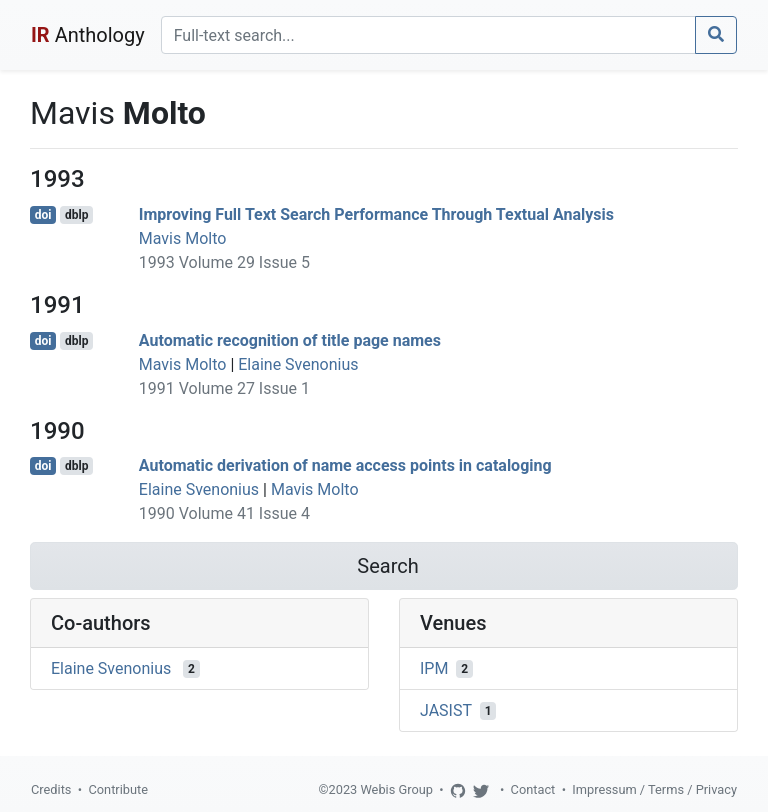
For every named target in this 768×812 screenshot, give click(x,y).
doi (43, 215)
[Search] (428, 35)
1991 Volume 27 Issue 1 (224, 388)
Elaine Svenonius (298, 364)
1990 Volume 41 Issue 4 (224, 513)
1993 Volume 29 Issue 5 (224, 262)
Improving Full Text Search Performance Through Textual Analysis (376, 214)
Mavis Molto (183, 238)
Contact (533, 789)
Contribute (118, 789)
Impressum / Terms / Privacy (654, 789)
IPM (434, 668)
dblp (76, 215)
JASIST (446, 710)
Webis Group (396, 789)
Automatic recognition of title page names (290, 340)
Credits (51, 789)
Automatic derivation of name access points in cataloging (345, 465)
